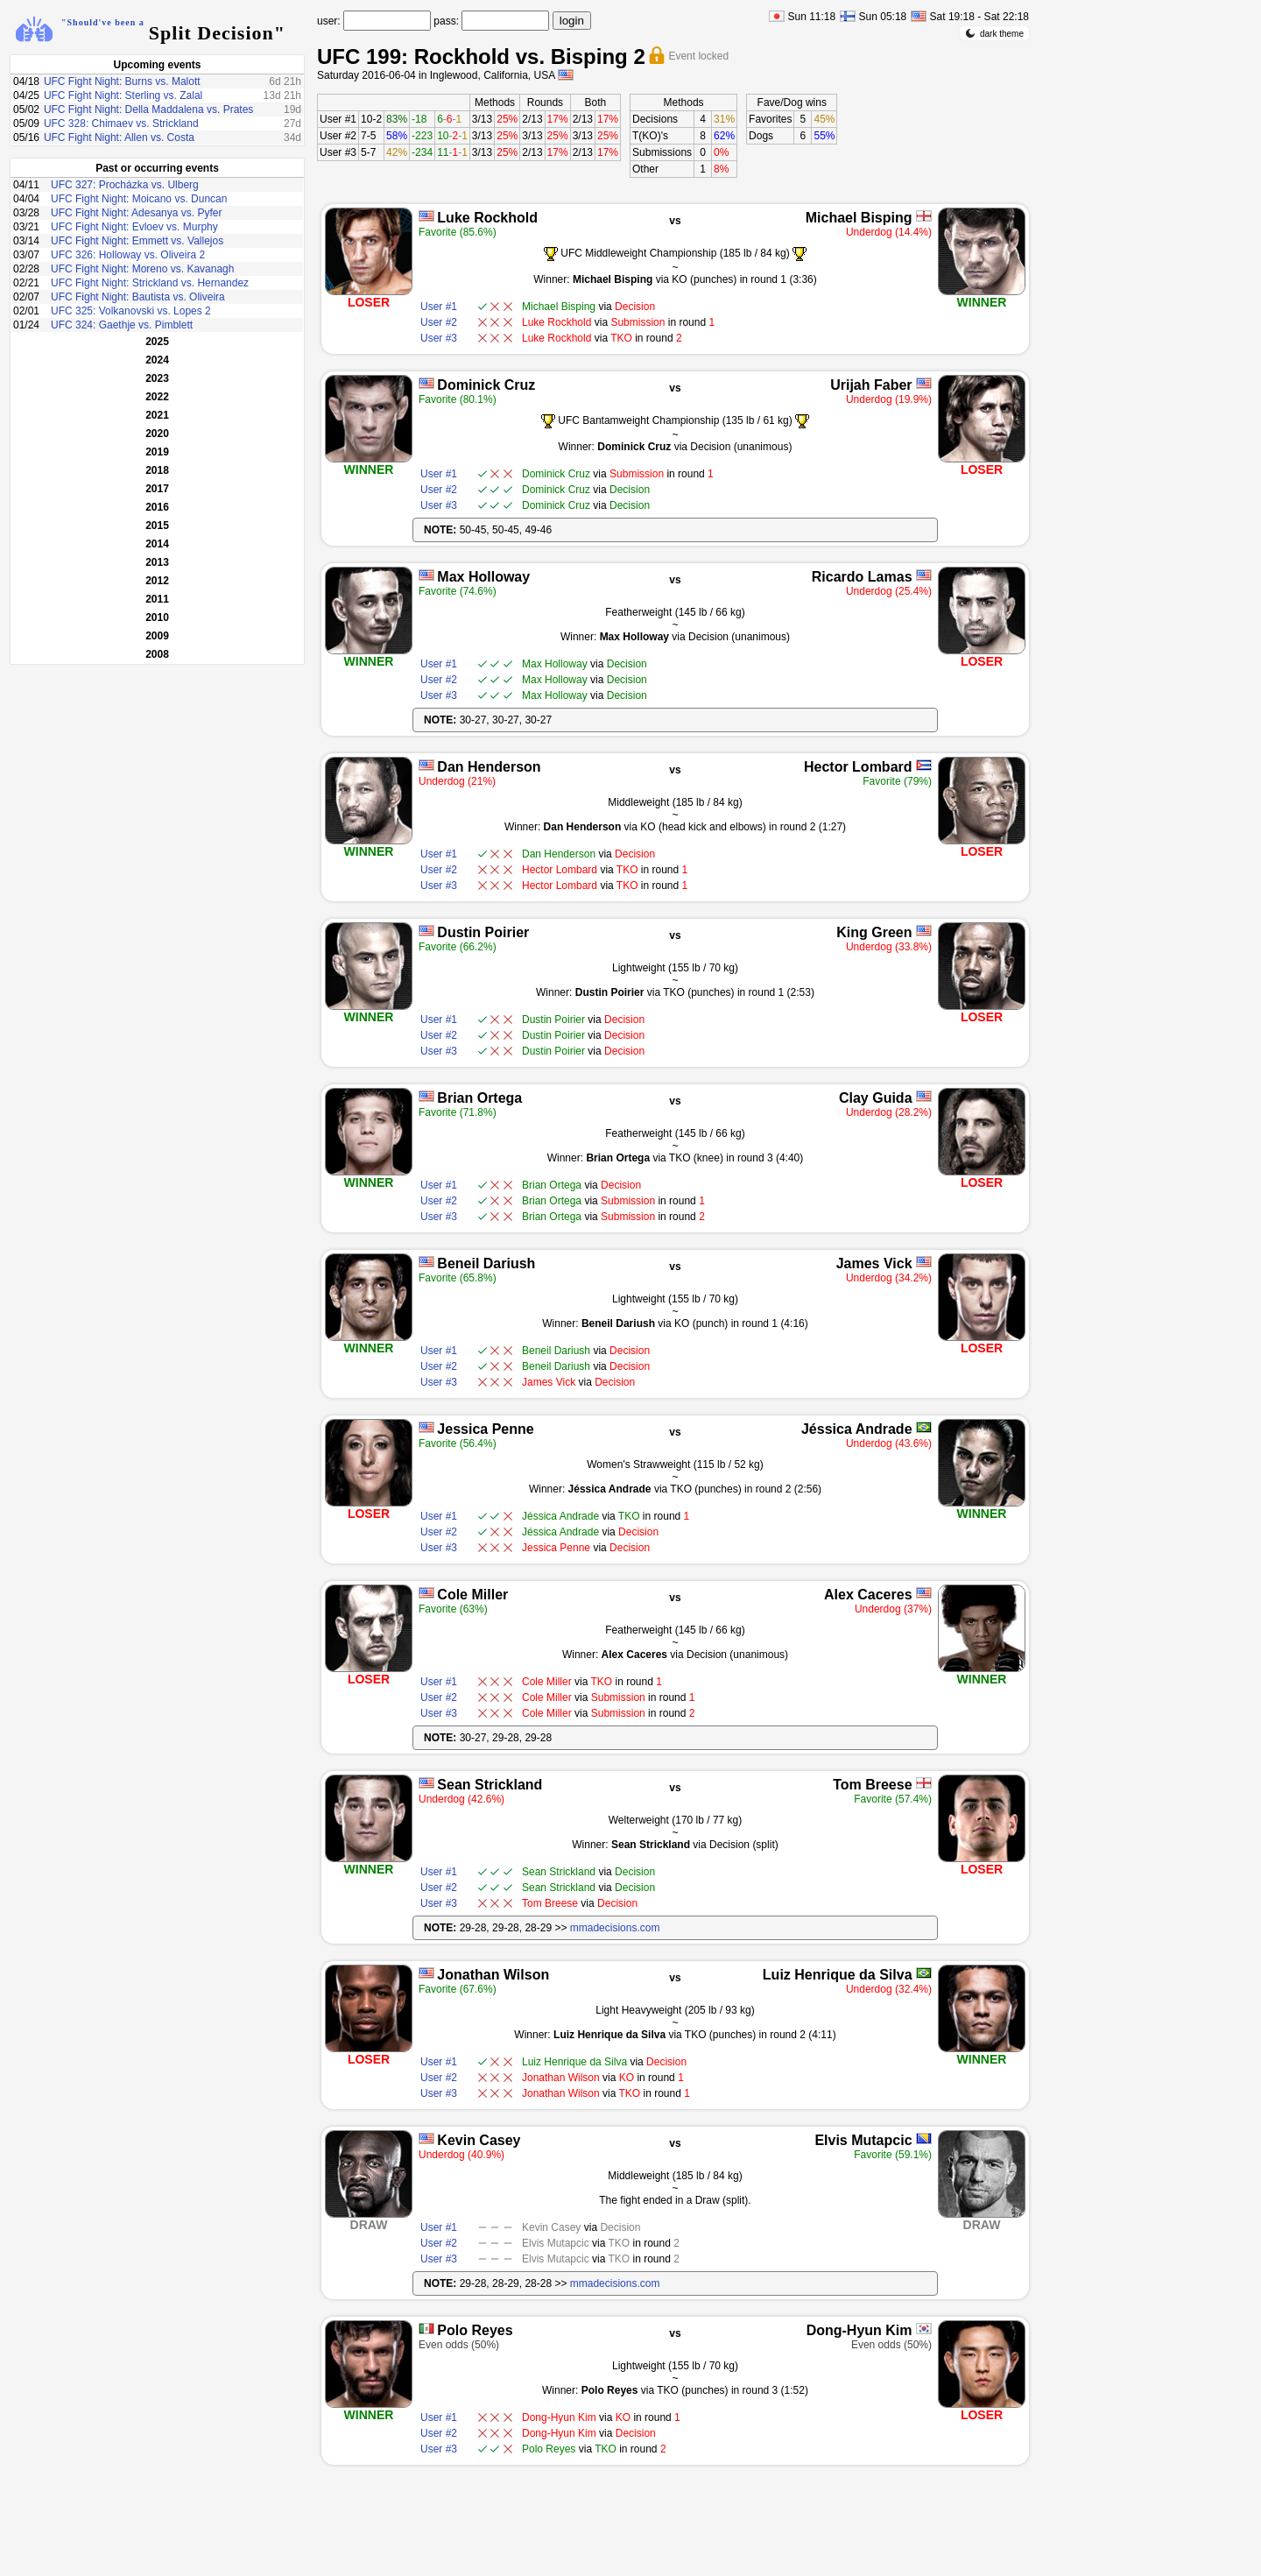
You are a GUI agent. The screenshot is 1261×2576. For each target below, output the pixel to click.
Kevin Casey (478, 2140)
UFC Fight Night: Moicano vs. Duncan (139, 199)
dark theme (994, 33)
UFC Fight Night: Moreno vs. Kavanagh (142, 269)
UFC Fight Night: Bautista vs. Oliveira (138, 297)
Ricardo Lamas (862, 576)
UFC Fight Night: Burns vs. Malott (122, 81)
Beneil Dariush (486, 1263)
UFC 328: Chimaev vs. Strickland (121, 123)
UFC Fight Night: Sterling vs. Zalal (123, 95)
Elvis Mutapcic (863, 2140)
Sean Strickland (489, 1784)
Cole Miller (472, 1594)
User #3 (338, 152)
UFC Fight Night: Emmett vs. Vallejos (137, 241)
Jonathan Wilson (493, 1974)
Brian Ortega (479, 1097)
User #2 (338, 136)
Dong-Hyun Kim (859, 2330)
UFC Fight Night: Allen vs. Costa (119, 137)
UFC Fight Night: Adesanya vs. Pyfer (136, 213)
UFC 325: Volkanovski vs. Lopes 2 (131, 311)
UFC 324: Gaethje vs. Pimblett (122, 325)
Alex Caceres (868, 1594)
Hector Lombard (858, 766)
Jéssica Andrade (856, 1429)
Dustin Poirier (483, 932)
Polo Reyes (474, 2330)
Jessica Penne (485, 1429)
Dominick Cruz (486, 385)
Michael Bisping (859, 217)
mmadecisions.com (615, 1928)
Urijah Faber (871, 385)
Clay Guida (875, 1097)
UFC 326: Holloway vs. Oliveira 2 (128, 255)
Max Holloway (483, 576)
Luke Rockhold (487, 217)
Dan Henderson (488, 766)
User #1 (338, 119)
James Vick (874, 1263)
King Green (874, 932)
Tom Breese (872, 1784)
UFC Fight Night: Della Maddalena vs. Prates (148, 109)
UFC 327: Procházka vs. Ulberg (125, 185)
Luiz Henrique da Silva (837, 1974)
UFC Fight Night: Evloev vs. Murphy (134, 227)
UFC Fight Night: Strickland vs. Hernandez (150, 283)
